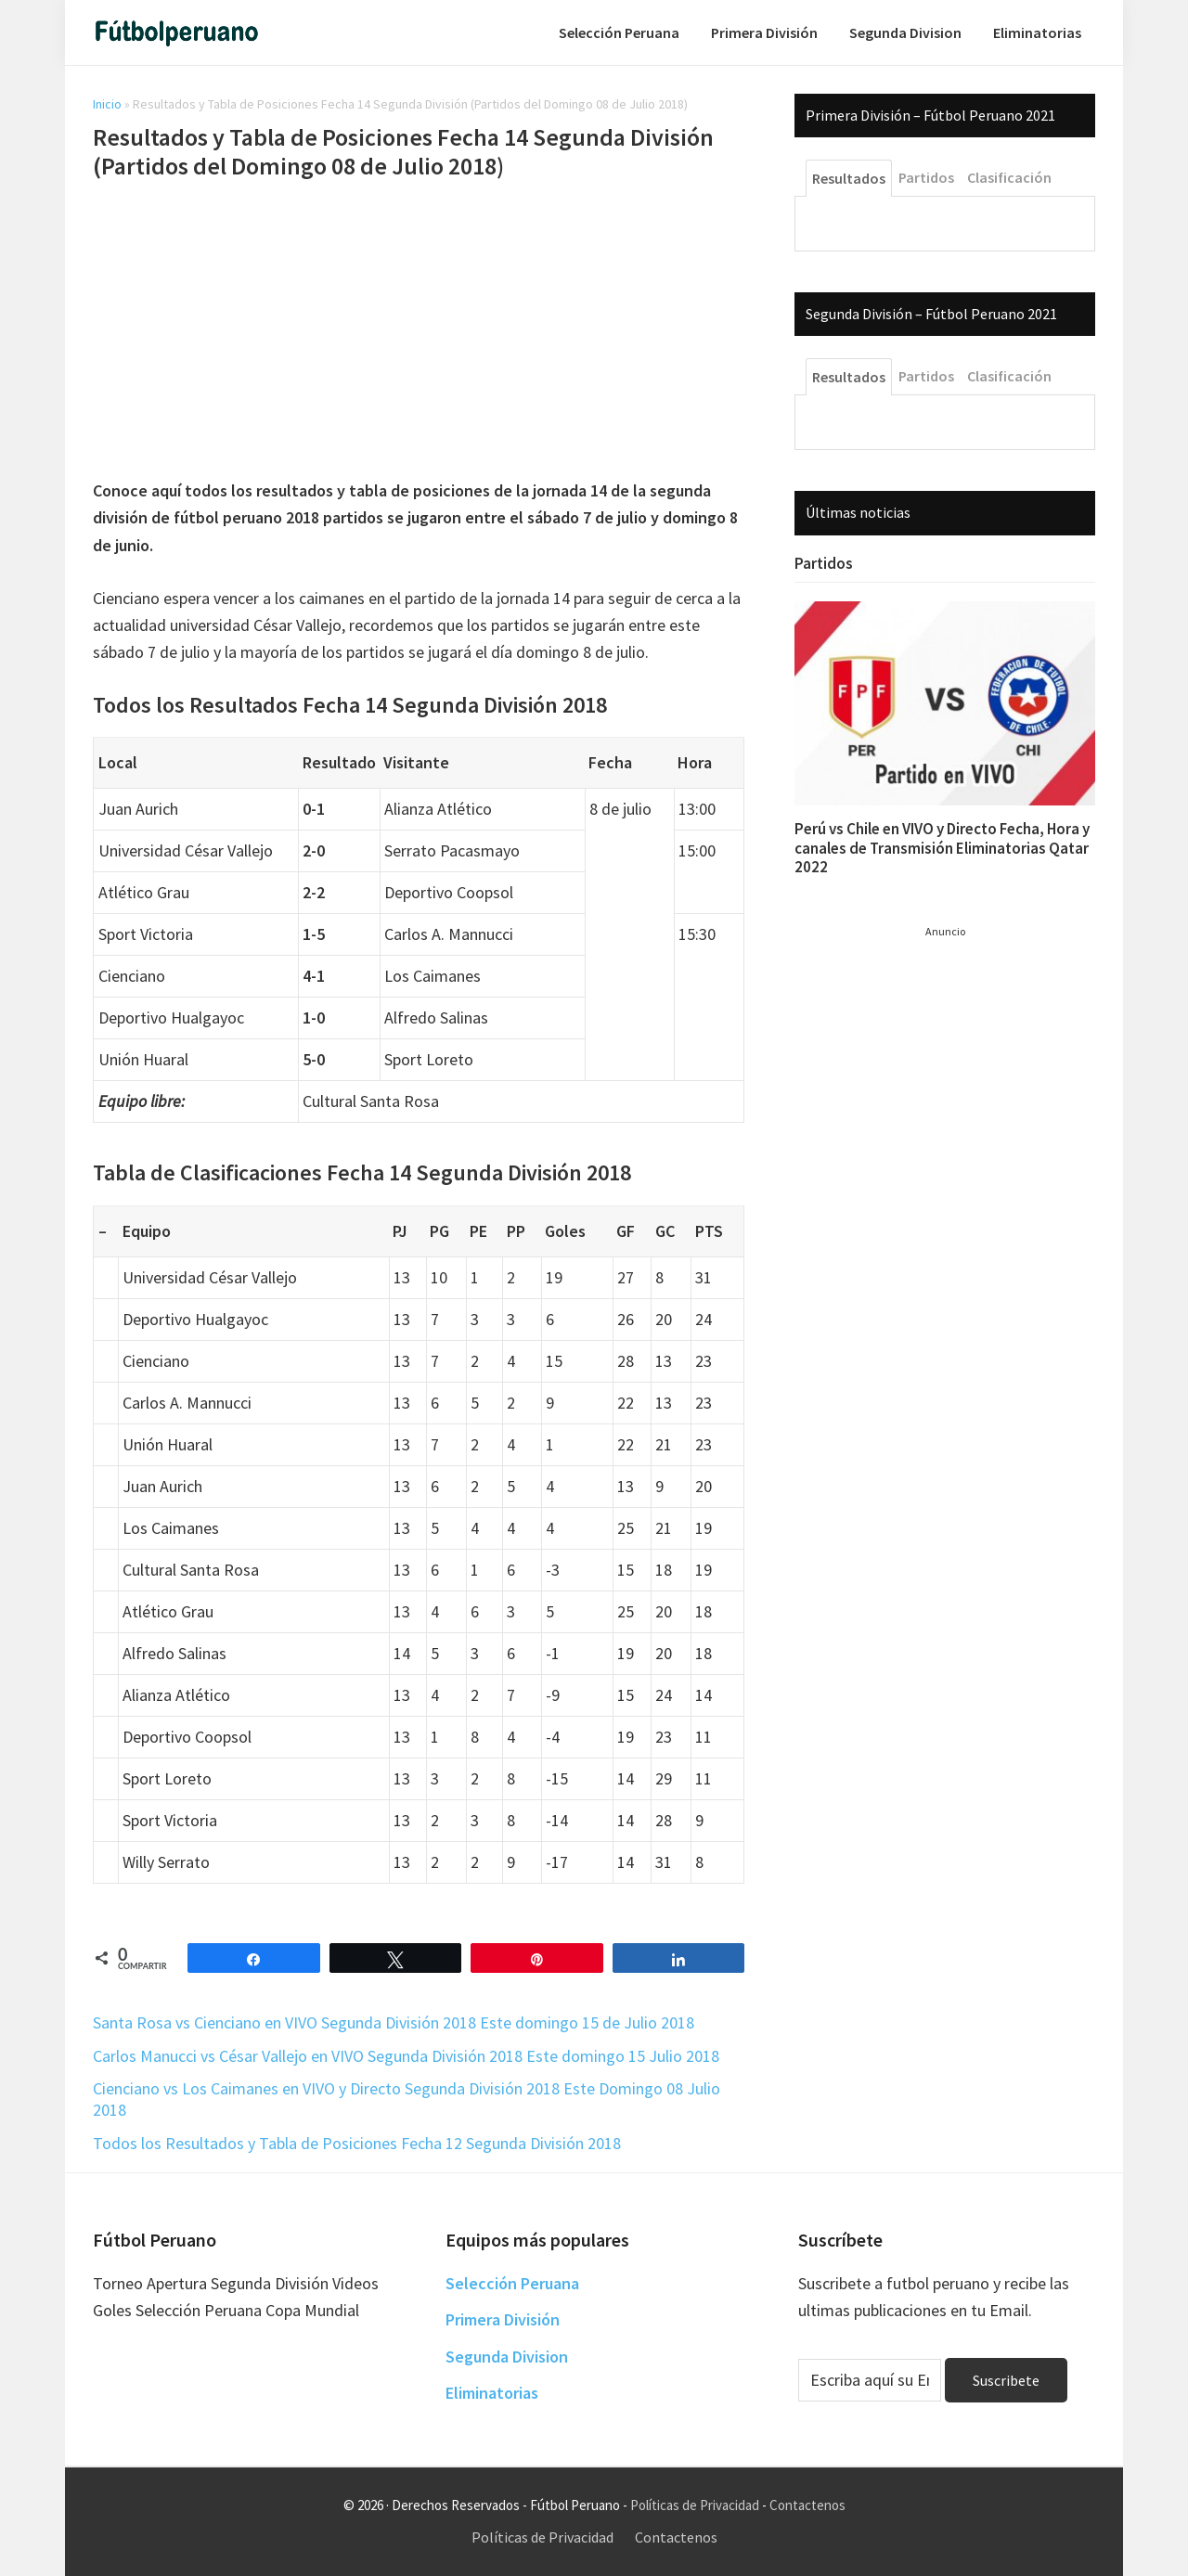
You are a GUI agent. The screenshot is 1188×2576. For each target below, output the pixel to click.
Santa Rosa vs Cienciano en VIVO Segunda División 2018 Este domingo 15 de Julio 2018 (393, 2022)
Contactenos (807, 2505)
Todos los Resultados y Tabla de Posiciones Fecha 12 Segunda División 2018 (357, 2143)
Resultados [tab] (848, 178)
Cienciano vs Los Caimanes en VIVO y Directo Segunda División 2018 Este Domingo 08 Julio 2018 (406, 2099)
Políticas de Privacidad (694, 2505)
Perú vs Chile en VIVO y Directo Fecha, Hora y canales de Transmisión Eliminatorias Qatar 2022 (942, 847)
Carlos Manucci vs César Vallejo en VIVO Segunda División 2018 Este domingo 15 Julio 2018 (406, 2056)
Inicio (107, 104)
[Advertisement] (418, 332)
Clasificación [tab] (1009, 177)
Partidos (823, 563)
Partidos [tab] (926, 177)
